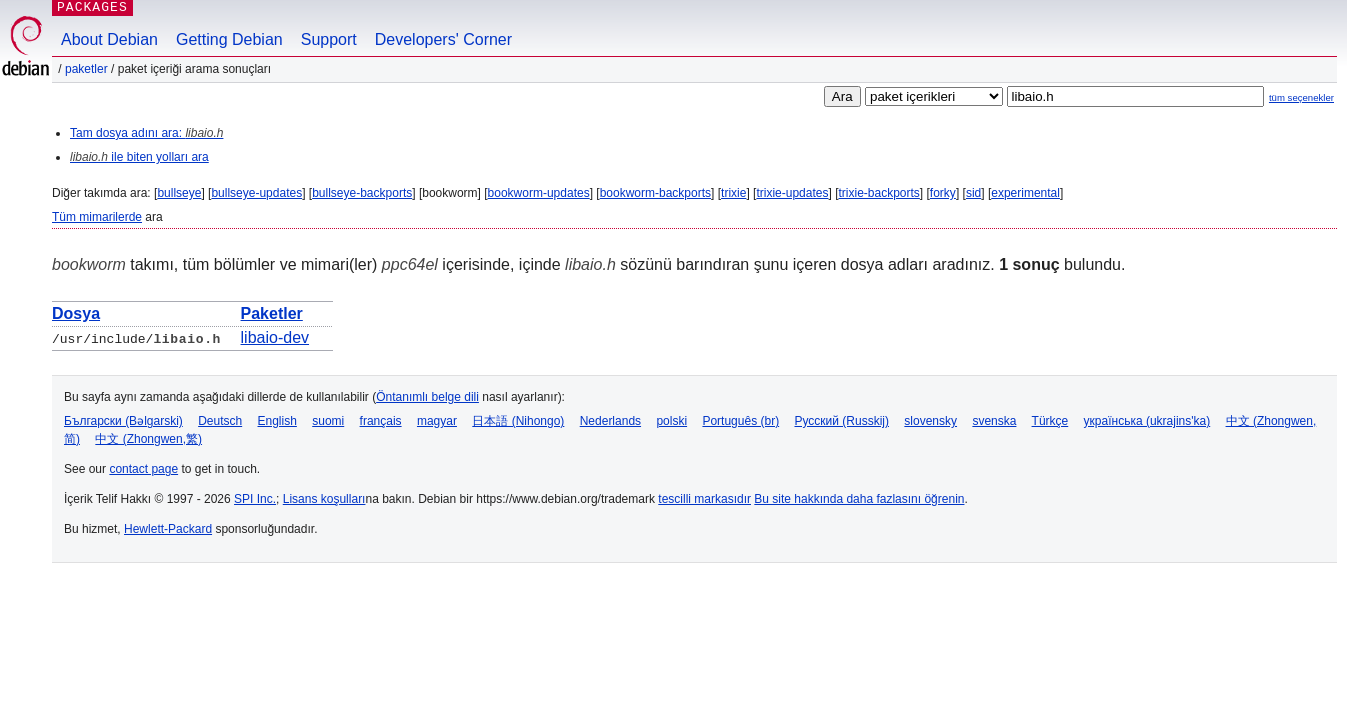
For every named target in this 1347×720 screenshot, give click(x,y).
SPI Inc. (255, 499)
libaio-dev (275, 337)
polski (671, 421)
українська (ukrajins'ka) (1147, 421)
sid (973, 193)
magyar (437, 421)
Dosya (76, 313)
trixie (733, 193)
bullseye (179, 193)
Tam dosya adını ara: (146, 133)
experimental (1025, 193)
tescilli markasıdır (704, 499)
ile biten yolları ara (139, 157)
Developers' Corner (443, 39)
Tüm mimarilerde (97, 217)
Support (329, 39)
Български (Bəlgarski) (123, 421)
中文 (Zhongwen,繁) (148, 439)
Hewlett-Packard (168, 529)
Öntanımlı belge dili (427, 397)
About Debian (109, 39)
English (277, 421)
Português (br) (740, 421)
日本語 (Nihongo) (518, 421)
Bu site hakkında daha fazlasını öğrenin (859, 499)
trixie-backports (878, 193)
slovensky (930, 421)
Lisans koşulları (324, 499)
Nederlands (610, 421)
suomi (328, 421)
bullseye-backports (362, 193)
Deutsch (220, 421)
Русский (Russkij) (841, 421)
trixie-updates (792, 193)
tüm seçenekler (1301, 97)
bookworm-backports (655, 193)
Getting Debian (229, 39)
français (381, 421)
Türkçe (1050, 421)
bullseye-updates (256, 193)
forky (943, 193)
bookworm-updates (539, 193)
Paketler (86, 69)
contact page (143, 469)
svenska (994, 421)
